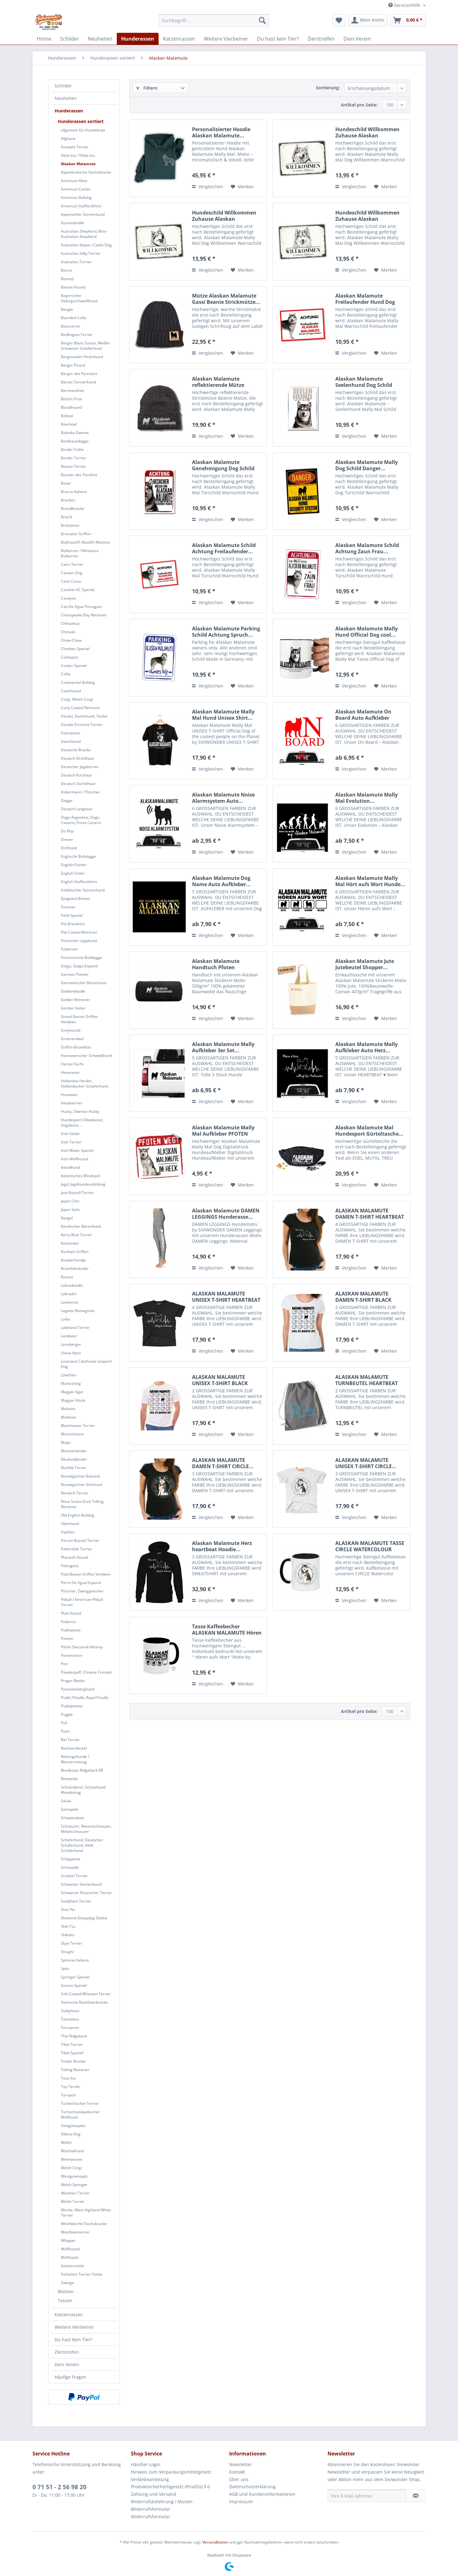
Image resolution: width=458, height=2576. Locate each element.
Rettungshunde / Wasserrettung (75, 1759)
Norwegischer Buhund (80, 1476)
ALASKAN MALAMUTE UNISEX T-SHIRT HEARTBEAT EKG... (226, 1296)
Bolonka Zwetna (75, 432)
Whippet (68, 2240)
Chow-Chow (71, 640)
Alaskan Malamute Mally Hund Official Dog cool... (366, 631)
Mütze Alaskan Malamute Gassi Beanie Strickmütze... (226, 299)
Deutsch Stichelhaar (78, 783)
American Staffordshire (81, 206)
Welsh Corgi (71, 2167)
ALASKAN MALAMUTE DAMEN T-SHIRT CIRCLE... (223, 1463)
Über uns (239, 2479)
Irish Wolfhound (74, 1159)
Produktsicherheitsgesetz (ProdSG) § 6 (170, 2487)
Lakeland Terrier (75, 1327)
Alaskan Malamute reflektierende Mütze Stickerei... (218, 382)
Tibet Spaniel (72, 2052)
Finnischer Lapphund (79, 940)
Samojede (69, 1809)
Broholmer (70, 525)
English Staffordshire (79, 881)
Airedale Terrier (75, 147)
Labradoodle (72, 1285)
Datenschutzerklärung (252, 2487)
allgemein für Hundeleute (83, 130)
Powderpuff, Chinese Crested (86, 1672)
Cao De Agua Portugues (81, 606)
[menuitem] (214, 20)
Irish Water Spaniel (77, 1150)
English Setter (73, 873)
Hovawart (69, 1094)
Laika (65, 1319)
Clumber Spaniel (75, 648)
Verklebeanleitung (150, 2479)
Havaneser (70, 1072)
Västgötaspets (73, 2125)
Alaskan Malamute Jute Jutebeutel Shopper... (364, 964)
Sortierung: (328, 88)
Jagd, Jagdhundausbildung (83, 1184)
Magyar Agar (72, 1391)
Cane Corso (71, 581)
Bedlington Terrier (77, 334)
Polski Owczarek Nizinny (82, 1647)
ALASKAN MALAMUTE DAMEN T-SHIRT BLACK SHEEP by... (363, 1296)
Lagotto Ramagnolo (78, 1310)
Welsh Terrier (73, 2201)
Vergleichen (207, 187)
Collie (66, 674)
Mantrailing (71, 1383)
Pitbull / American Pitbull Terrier (82, 1602)
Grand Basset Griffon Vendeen (79, 1019)
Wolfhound (70, 2249)
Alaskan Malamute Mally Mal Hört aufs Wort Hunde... (370, 881)
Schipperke (70, 1859)
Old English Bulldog (77, 1515)
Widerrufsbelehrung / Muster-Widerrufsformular (162, 2505)
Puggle (67, 1714)
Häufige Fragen (70, 2377)
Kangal (67, 1218)
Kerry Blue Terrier (76, 1234)
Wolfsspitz (70, 2257)
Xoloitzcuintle (72, 2265)
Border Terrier (73, 458)
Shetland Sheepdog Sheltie (84, 1918)
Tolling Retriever (75, 2069)
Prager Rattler (73, 1680)
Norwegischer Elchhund (81, 1484)
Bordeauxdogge (75, 441)
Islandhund (70, 1167)
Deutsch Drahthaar (77, 758)
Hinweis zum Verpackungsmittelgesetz (171, 2472)
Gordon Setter (73, 1008)
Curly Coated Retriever (80, 707)
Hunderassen (69, 111)
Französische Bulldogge (81, 957)
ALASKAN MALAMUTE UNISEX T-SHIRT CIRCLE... (365, 1463)
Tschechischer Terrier (80, 2103)
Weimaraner (72, 2159)
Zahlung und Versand (153, 2494)
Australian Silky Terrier (81, 253)
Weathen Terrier (75, 2193)
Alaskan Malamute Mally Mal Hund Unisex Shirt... (223, 714)
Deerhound (71, 741)
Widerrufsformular (150, 2516)
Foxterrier (69, 949)
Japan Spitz (70, 1209)
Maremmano (72, 1434)
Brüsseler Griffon (76, 533)
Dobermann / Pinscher (80, 792)
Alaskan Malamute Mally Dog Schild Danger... (366, 465)
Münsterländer (74, 1450)
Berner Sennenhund (78, 382)
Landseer (69, 1336)
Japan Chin (70, 1201)
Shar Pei (68, 1909)
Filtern (146, 88)
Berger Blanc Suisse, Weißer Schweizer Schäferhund (85, 345)
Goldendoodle (73, 991)
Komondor (70, 1243)
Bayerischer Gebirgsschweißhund (79, 298)
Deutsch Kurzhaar (76, 775)
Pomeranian (71, 1655)
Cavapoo (68, 598)
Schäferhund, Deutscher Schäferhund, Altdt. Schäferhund (82, 1845)
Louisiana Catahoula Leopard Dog (86, 1364)
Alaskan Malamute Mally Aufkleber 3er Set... (223, 1047)
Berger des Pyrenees (79, 373)
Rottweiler (69, 1778)
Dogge (66, 800)
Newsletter (240, 2464)
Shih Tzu (68, 1926)
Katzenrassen (69, 2314)
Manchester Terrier (78, 1425)
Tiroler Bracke (73, 2061)
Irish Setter (70, 1133)
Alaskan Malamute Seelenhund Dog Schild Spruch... (363, 382)
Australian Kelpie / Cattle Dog (86, 245)
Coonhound (71, 690)
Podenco (68, 1621)
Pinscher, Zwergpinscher (82, 1591)
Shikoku (67, 1934)
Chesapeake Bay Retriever (84, 615)
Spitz (65, 1968)
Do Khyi (67, 831)
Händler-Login (145, 2464)
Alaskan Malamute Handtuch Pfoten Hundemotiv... (215, 964)
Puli (64, 1722)
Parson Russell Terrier (80, 1540)
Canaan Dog (71, 572)
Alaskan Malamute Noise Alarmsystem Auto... (223, 798)
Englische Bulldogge (78, 856)
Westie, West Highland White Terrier (86, 2212)
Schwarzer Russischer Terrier (86, 1892)
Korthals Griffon (74, 1251)
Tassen (65, 2300)
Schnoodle (70, 1867)
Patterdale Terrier (76, 1549)
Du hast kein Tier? (73, 2339)
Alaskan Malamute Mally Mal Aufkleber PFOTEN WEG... (223, 1130)
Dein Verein (67, 2364)
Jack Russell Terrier (77, 1192)
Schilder (63, 86)
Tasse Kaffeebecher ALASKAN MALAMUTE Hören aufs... (227, 1629)
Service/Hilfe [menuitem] (404, 5)
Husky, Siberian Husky (80, 1111)
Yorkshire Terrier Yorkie (81, 2274)
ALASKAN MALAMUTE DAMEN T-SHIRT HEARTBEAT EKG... (369, 1213)
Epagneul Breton (75, 898)
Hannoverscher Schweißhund (86, 1055)
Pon (64, 1663)
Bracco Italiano (74, 491)
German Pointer (75, 974)
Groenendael (72, 1038)
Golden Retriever (75, 999)
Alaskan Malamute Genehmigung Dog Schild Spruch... (223, 465)
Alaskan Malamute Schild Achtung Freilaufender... (224, 548)
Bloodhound (71, 407)
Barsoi (66, 270)
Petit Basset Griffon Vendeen (86, 1574)
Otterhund (70, 1523)
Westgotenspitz (74, 2176)
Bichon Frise (71, 399)
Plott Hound (71, 1613)
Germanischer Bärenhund (83, 982)
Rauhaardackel (74, 1748)
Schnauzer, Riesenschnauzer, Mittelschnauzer (86, 1828)
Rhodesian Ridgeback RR (82, 1770)
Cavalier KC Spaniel (78, 589)
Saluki (66, 1801)
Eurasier (68, 907)
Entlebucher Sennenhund (83, 890)
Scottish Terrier (74, 1875)
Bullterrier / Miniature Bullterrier (80, 553)
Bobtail (67, 415)
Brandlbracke (72, 508)
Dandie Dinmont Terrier (81, 724)
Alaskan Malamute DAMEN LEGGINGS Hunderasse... (225, 1213)
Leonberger (71, 1344)
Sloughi (67, 1951)
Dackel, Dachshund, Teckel (84, 716)
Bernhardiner (72, 390)
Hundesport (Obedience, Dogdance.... (82, 1122)
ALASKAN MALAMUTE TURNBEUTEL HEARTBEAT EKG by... (366, 1380)
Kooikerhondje (73, 1260)
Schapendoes (72, 1817)
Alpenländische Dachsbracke (86, 172)
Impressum (241, 2501)
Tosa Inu (68, 2078)
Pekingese (70, 1565)
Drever (67, 839)
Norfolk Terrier (74, 1467)
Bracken (68, 500)
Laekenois (69, 1302)
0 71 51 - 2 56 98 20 (59, 2487)
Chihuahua (70, 623)
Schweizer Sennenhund (81, 1884)
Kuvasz (67, 1277)
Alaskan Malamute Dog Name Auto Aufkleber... (221, 881)
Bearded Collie (73, 317)
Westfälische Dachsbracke (84, 2223)
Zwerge (67, 2282)
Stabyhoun (70, 2010)
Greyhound (70, 1030)
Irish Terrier (71, 1142)
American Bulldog (76, 197)
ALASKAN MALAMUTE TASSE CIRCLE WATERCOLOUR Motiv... (369, 1546)
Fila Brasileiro (73, 923)
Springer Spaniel (75, 1977)
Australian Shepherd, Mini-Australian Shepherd (84, 234)
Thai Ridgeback (74, 2036)
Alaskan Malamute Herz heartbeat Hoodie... (222, 1546)
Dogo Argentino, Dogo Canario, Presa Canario (81, 820)
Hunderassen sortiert (81, 121)
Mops (66, 1442)
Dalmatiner (71, 733)
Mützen (66, 2291)
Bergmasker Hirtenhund (82, 356)
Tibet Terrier (72, 2044)
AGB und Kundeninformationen (262, 2494)
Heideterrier (71, 1103)
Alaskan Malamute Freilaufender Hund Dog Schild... (365, 299)
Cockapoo (69, 657)
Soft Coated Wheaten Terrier (86, 1993)
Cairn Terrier (72, 564)
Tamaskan (70, 2019)
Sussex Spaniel (74, 1985)
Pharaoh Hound (74, 1557)
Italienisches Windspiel (80, 1175)
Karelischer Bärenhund (81, 1226)
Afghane (68, 138)
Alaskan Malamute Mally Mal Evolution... (366, 798)
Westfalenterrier (75, 2232)
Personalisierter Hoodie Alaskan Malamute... (221, 132)
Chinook (68, 631)
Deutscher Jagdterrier (80, 766)
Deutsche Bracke (76, 750)
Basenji (67, 278)
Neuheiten (66, 98)
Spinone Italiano (75, 1960)
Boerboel (69, 424)
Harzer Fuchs (72, 1064)
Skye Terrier (71, 1943)
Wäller (66, 2142)
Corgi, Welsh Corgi (77, 699)
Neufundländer (74, 1459)
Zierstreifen (67, 2352)
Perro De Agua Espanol (81, 1582)
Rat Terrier (70, 1739)
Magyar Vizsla (73, 1400)
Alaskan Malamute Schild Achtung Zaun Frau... (367, 548)
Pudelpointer (72, 1706)
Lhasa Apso (71, 1352)
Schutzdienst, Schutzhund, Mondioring (83, 1789)
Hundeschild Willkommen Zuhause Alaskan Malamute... (367, 132)
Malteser (68, 1417)
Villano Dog (71, 2134)
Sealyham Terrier (76, 1901)
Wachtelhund (72, 2151)
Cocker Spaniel (74, 665)
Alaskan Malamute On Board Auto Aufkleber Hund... (363, 714)
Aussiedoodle (72, 222)
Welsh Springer (74, 2184)
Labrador (69, 1293)
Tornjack (68, 2095)
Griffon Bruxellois (76, 1047)
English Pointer (74, 864)
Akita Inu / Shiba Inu (78, 155)
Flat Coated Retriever (79, 932)
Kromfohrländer (75, 1268)
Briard (66, 517)
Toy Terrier (70, 2086)
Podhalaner (71, 1630)
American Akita (74, 180)
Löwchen (68, 1375)
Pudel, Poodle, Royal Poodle (84, 1697)
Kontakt (237, 2472)
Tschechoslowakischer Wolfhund (80, 2114)
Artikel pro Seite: (359, 105)
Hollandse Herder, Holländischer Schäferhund (84, 1083)
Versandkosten (215, 2542)
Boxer (66, 483)
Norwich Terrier (74, 1493)
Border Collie (72, 449)
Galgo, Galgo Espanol (79, 966)
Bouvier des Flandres (79, 474)
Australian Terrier (76, 261)
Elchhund (69, 848)
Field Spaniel (72, 915)
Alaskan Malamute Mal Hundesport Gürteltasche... (369, 1130)
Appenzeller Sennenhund (83, 214)
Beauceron (70, 326)
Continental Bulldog (78, 682)
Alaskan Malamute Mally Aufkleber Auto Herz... (366, 1047)
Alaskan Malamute (78, 163)
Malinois (68, 1408)
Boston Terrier (73, 466)
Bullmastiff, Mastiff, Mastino (85, 542)
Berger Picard (73, 365)
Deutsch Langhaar (77, 809)
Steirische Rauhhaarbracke (84, 2002)
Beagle (67, 309)
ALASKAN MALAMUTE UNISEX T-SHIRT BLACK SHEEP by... (220, 1380)
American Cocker (76, 189)
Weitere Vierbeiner (74, 2327)
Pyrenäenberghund (77, 1689)
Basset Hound (73, 287)
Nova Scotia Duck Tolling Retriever (82, 1504)
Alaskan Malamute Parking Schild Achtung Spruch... (226, 631)
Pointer (67, 1638)
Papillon (68, 1532)
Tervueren (70, 2027)
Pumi (65, 1731)
